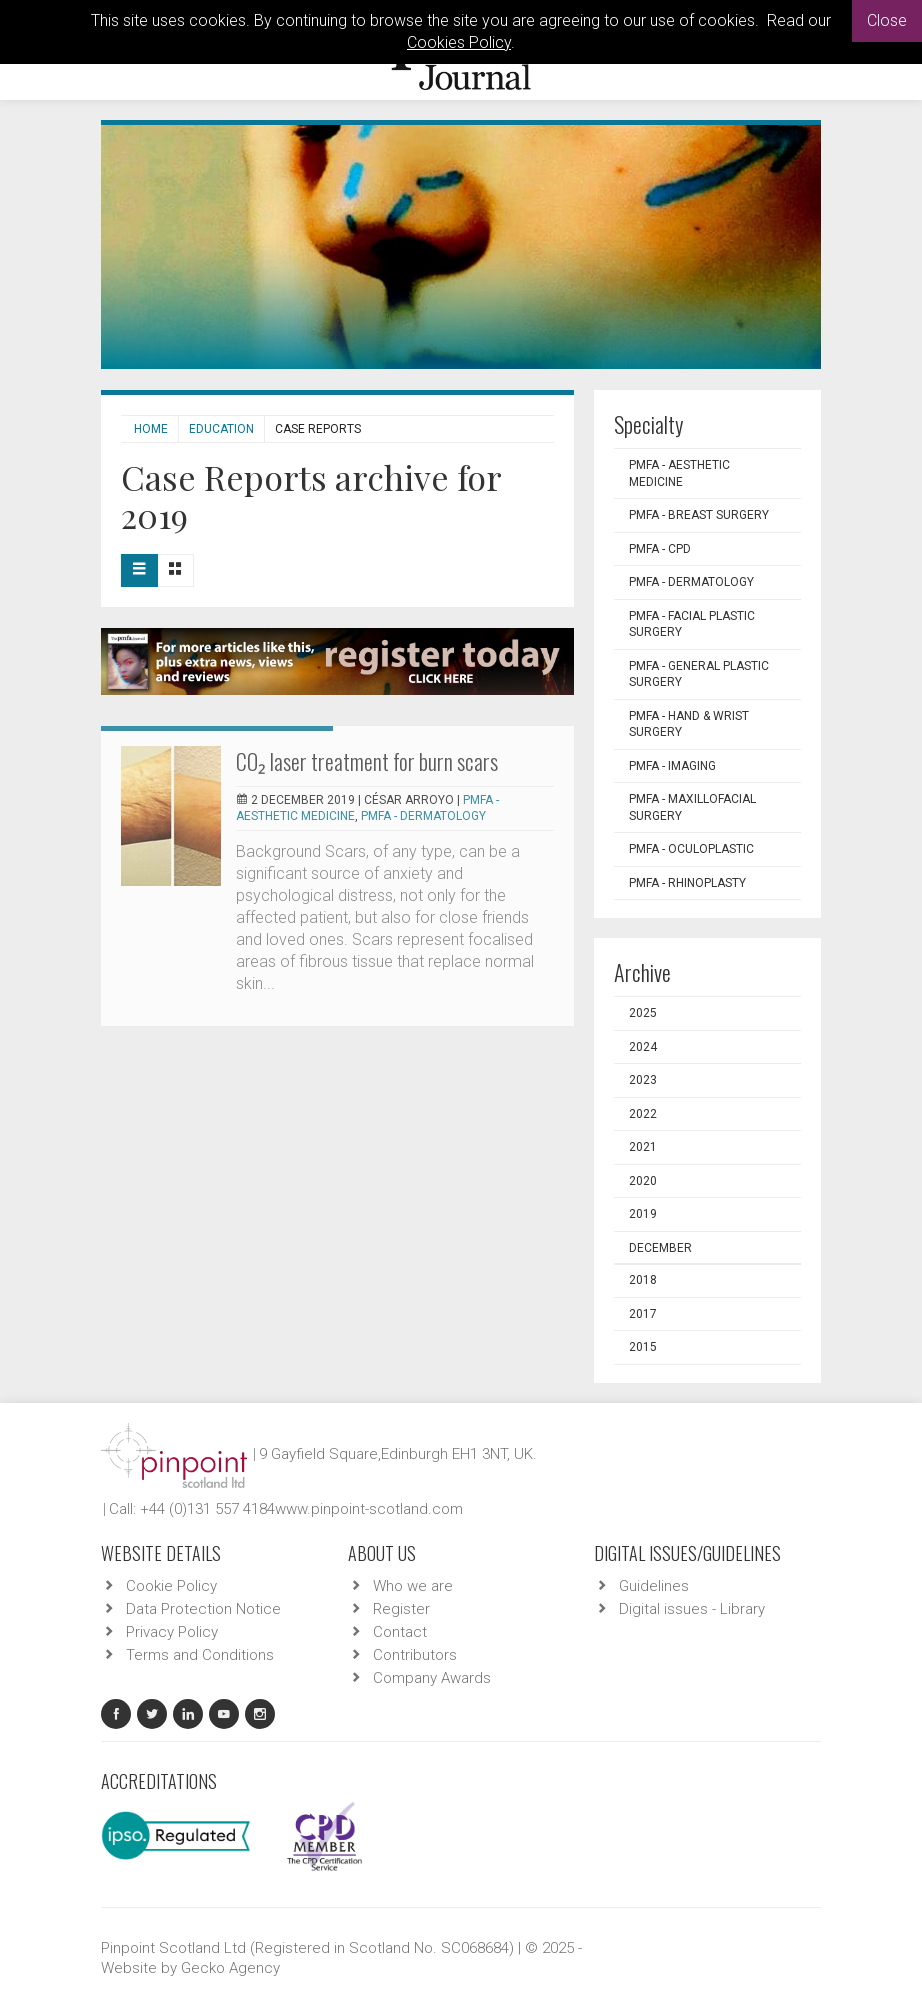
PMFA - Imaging (672, 766)
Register (401, 1609)
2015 (643, 1347)
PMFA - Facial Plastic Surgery (692, 624)
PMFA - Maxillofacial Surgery (692, 807)
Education (221, 429)
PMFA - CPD (660, 549)
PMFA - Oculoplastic (691, 849)
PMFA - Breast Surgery (699, 515)
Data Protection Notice (203, 1609)
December (660, 1248)
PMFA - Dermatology (423, 816)
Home (151, 429)
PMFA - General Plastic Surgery (699, 674)
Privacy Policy (172, 1632)
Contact (400, 1632)
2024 (643, 1047)
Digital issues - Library (692, 1609)
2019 (643, 1214)
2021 (643, 1147)
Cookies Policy (459, 42)
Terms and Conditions (200, 1655)
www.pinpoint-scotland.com (369, 1509)
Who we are (413, 1586)
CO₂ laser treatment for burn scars (367, 761)
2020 (643, 1181)
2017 (643, 1314)
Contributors (415, 1655)
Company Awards (432, 1678)
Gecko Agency (230, 1968)
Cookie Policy (171, 1586)
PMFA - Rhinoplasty (687, 883)
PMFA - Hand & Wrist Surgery (689, 724)
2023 (643, 1080)
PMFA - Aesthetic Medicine (679, 473)
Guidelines (654, 1586)
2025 (643, 1013)
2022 (643, 1114)
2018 (643, 1280)
